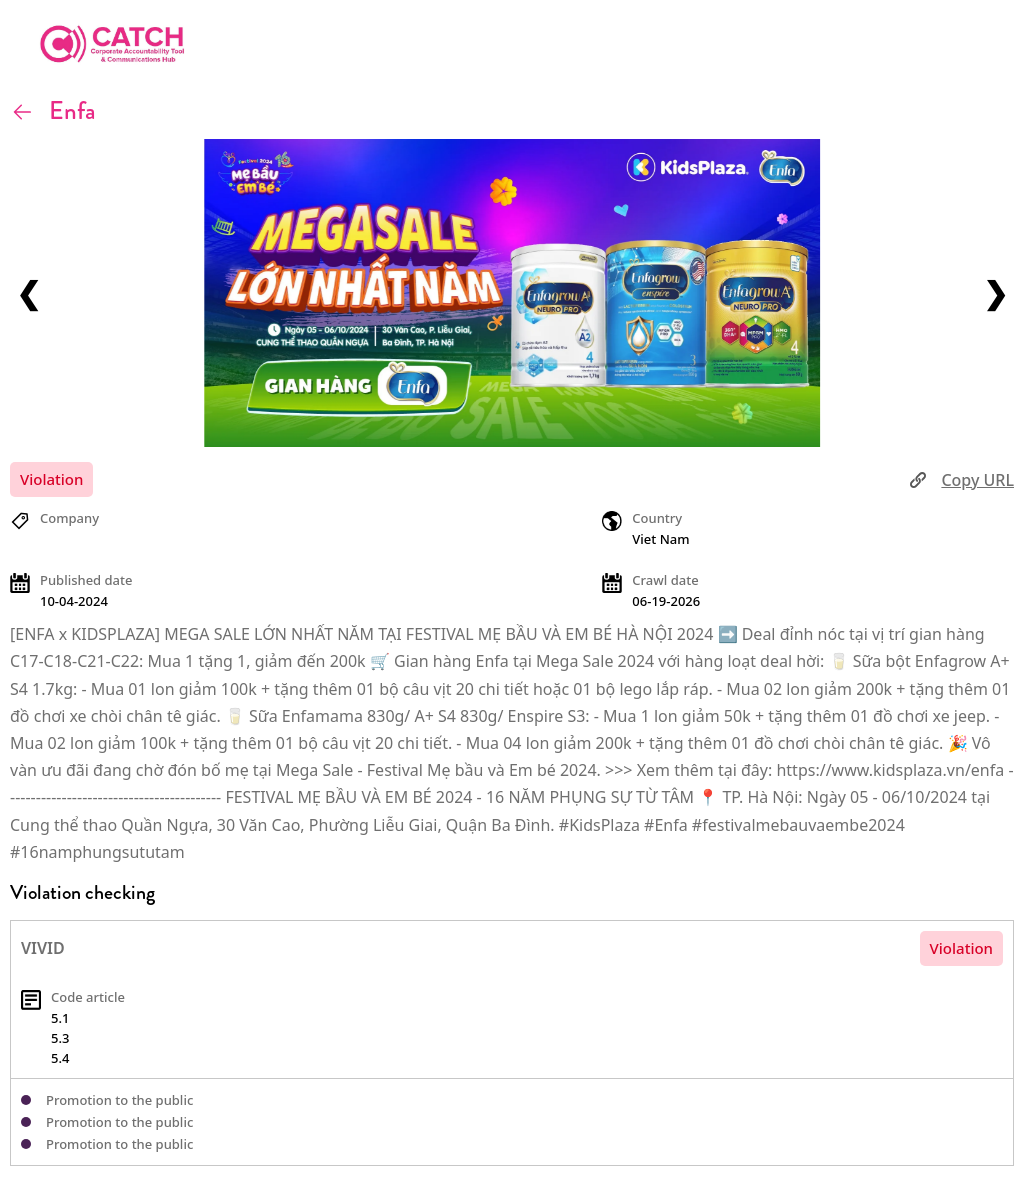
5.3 (60, 1038)
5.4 (60, 1058)
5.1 (60, 1018)
